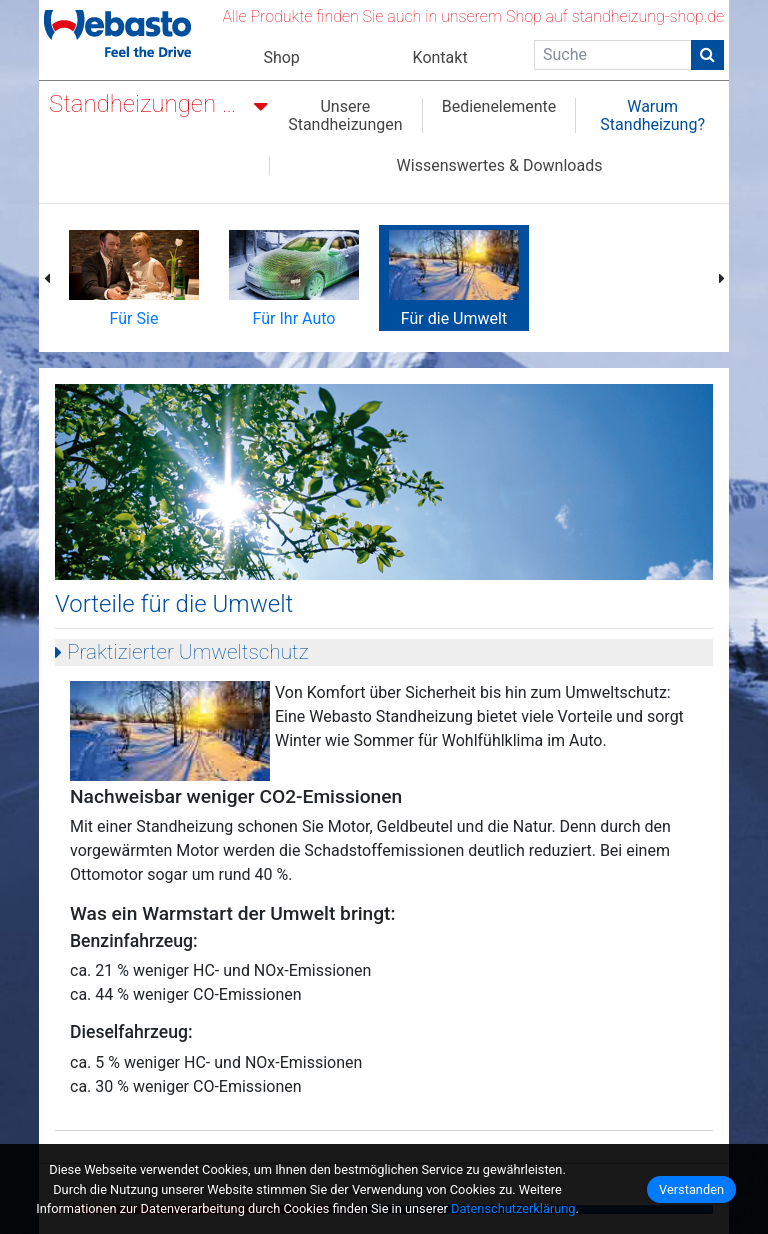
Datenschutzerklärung (513, 1208)
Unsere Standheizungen (345, 115)
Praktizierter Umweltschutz (185, 652)
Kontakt (440, 57)
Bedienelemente (499, 107)
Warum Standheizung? (652, 115)
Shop (281, 57)
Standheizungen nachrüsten (149, 104)
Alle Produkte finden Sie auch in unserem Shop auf (473, 16)
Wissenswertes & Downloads (500, 166)
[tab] (384, 652)
